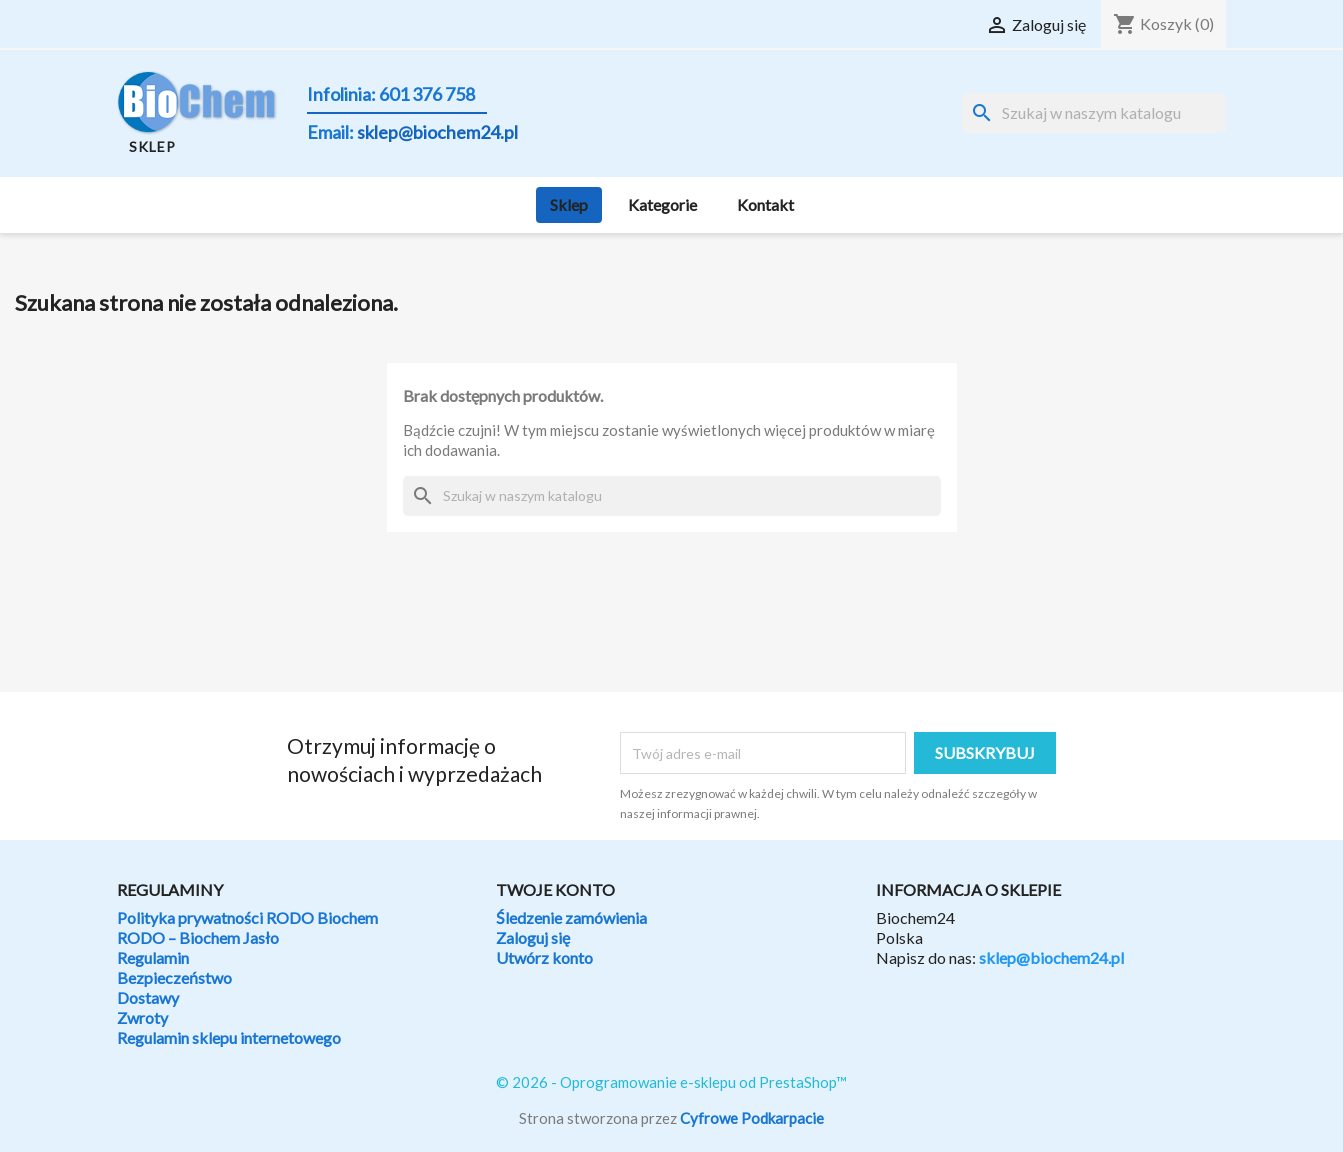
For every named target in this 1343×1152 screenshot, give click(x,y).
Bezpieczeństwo (174, 977)
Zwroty (142, 1017)
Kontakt (765, 204)
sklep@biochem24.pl (1051, 957)
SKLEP (152, 146)
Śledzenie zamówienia (571, 917)
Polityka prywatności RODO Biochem (247, 917)
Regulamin (153, 957)
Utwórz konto (544, 957)
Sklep (569, 204)
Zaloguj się (533, 937)
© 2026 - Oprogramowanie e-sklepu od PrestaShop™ (671, 1082)
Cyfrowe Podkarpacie (752, 1118)
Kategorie (662, 204)
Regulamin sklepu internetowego (229, 1037)
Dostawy (148, 997)
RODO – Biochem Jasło (198, 937)
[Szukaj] (1094, 113)
